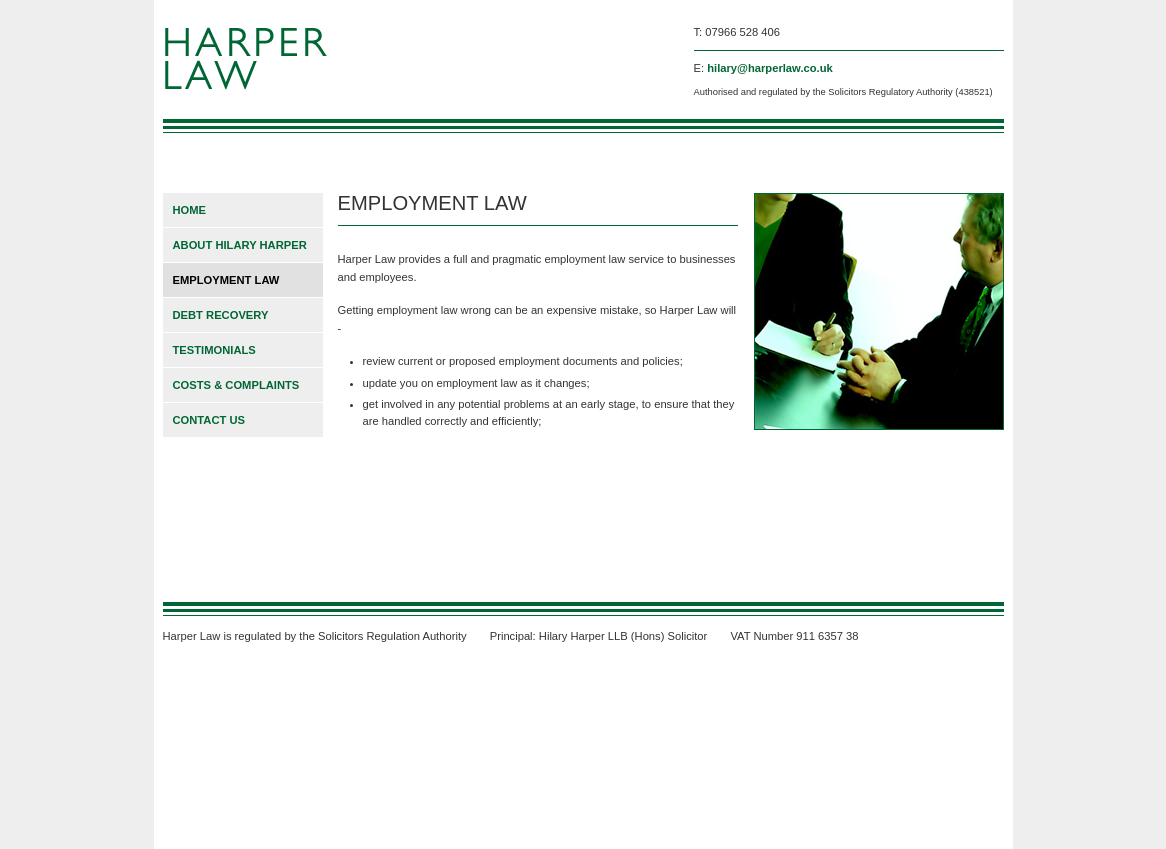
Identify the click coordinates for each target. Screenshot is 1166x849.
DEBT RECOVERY (221, 315)
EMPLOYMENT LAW (226, 280)
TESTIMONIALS (214, 350)
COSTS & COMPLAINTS (236, 385)
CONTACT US (209, 420)
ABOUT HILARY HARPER (240, 245)
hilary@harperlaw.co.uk (770, 68)
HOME (190, 210)
